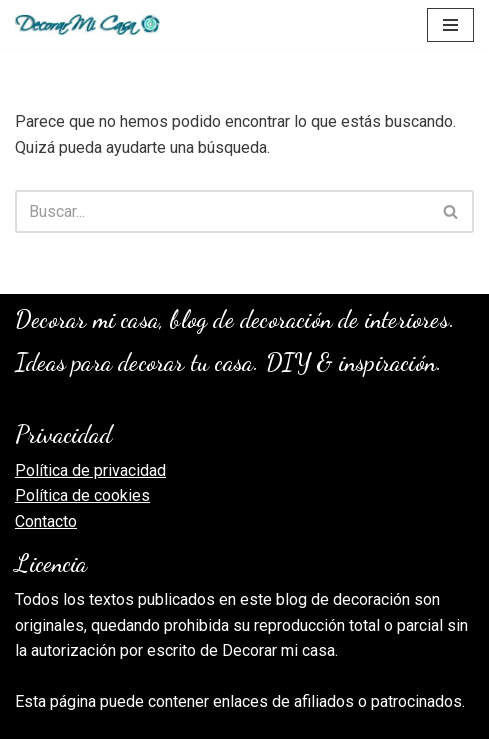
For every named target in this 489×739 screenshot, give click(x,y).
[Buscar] (222, 211)
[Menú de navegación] (450, 25)
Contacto (46, 521)
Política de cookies (82, 495)
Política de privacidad (90, 470)
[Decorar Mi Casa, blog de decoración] (87, 24)
